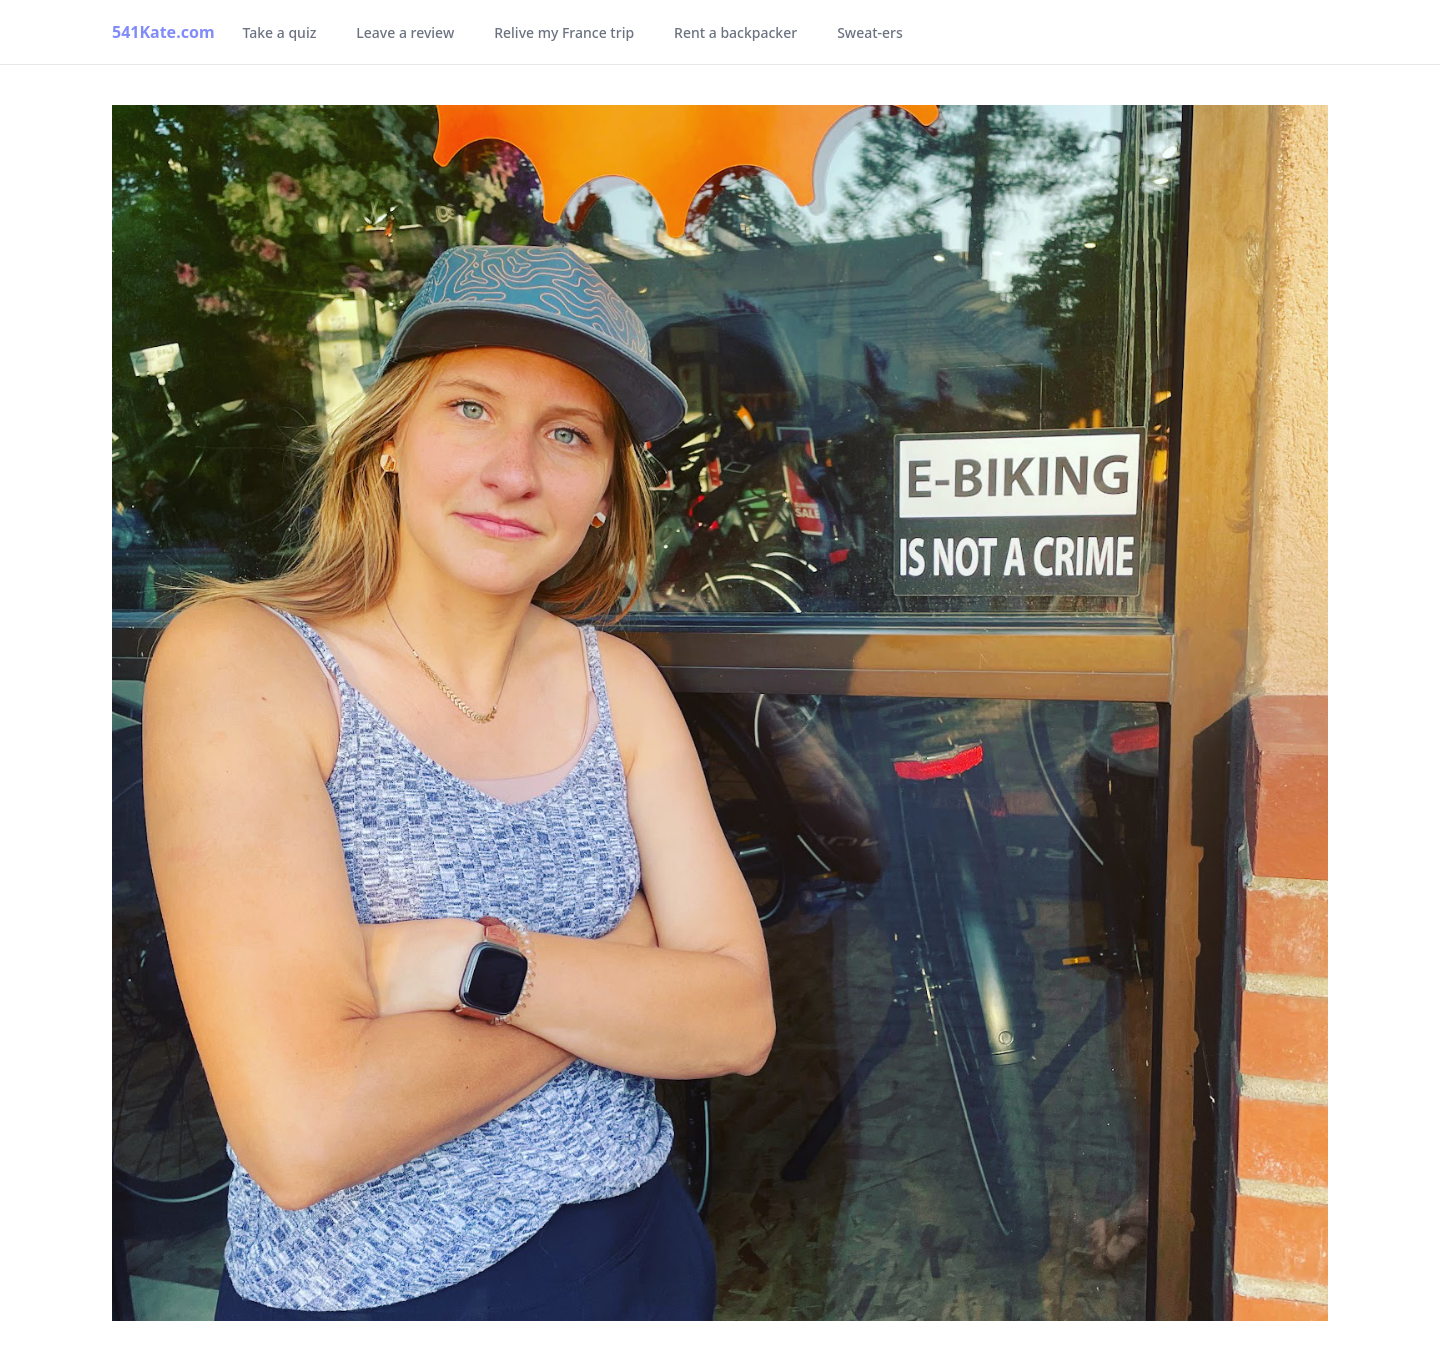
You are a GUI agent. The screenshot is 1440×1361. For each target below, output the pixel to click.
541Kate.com (163, 32)
